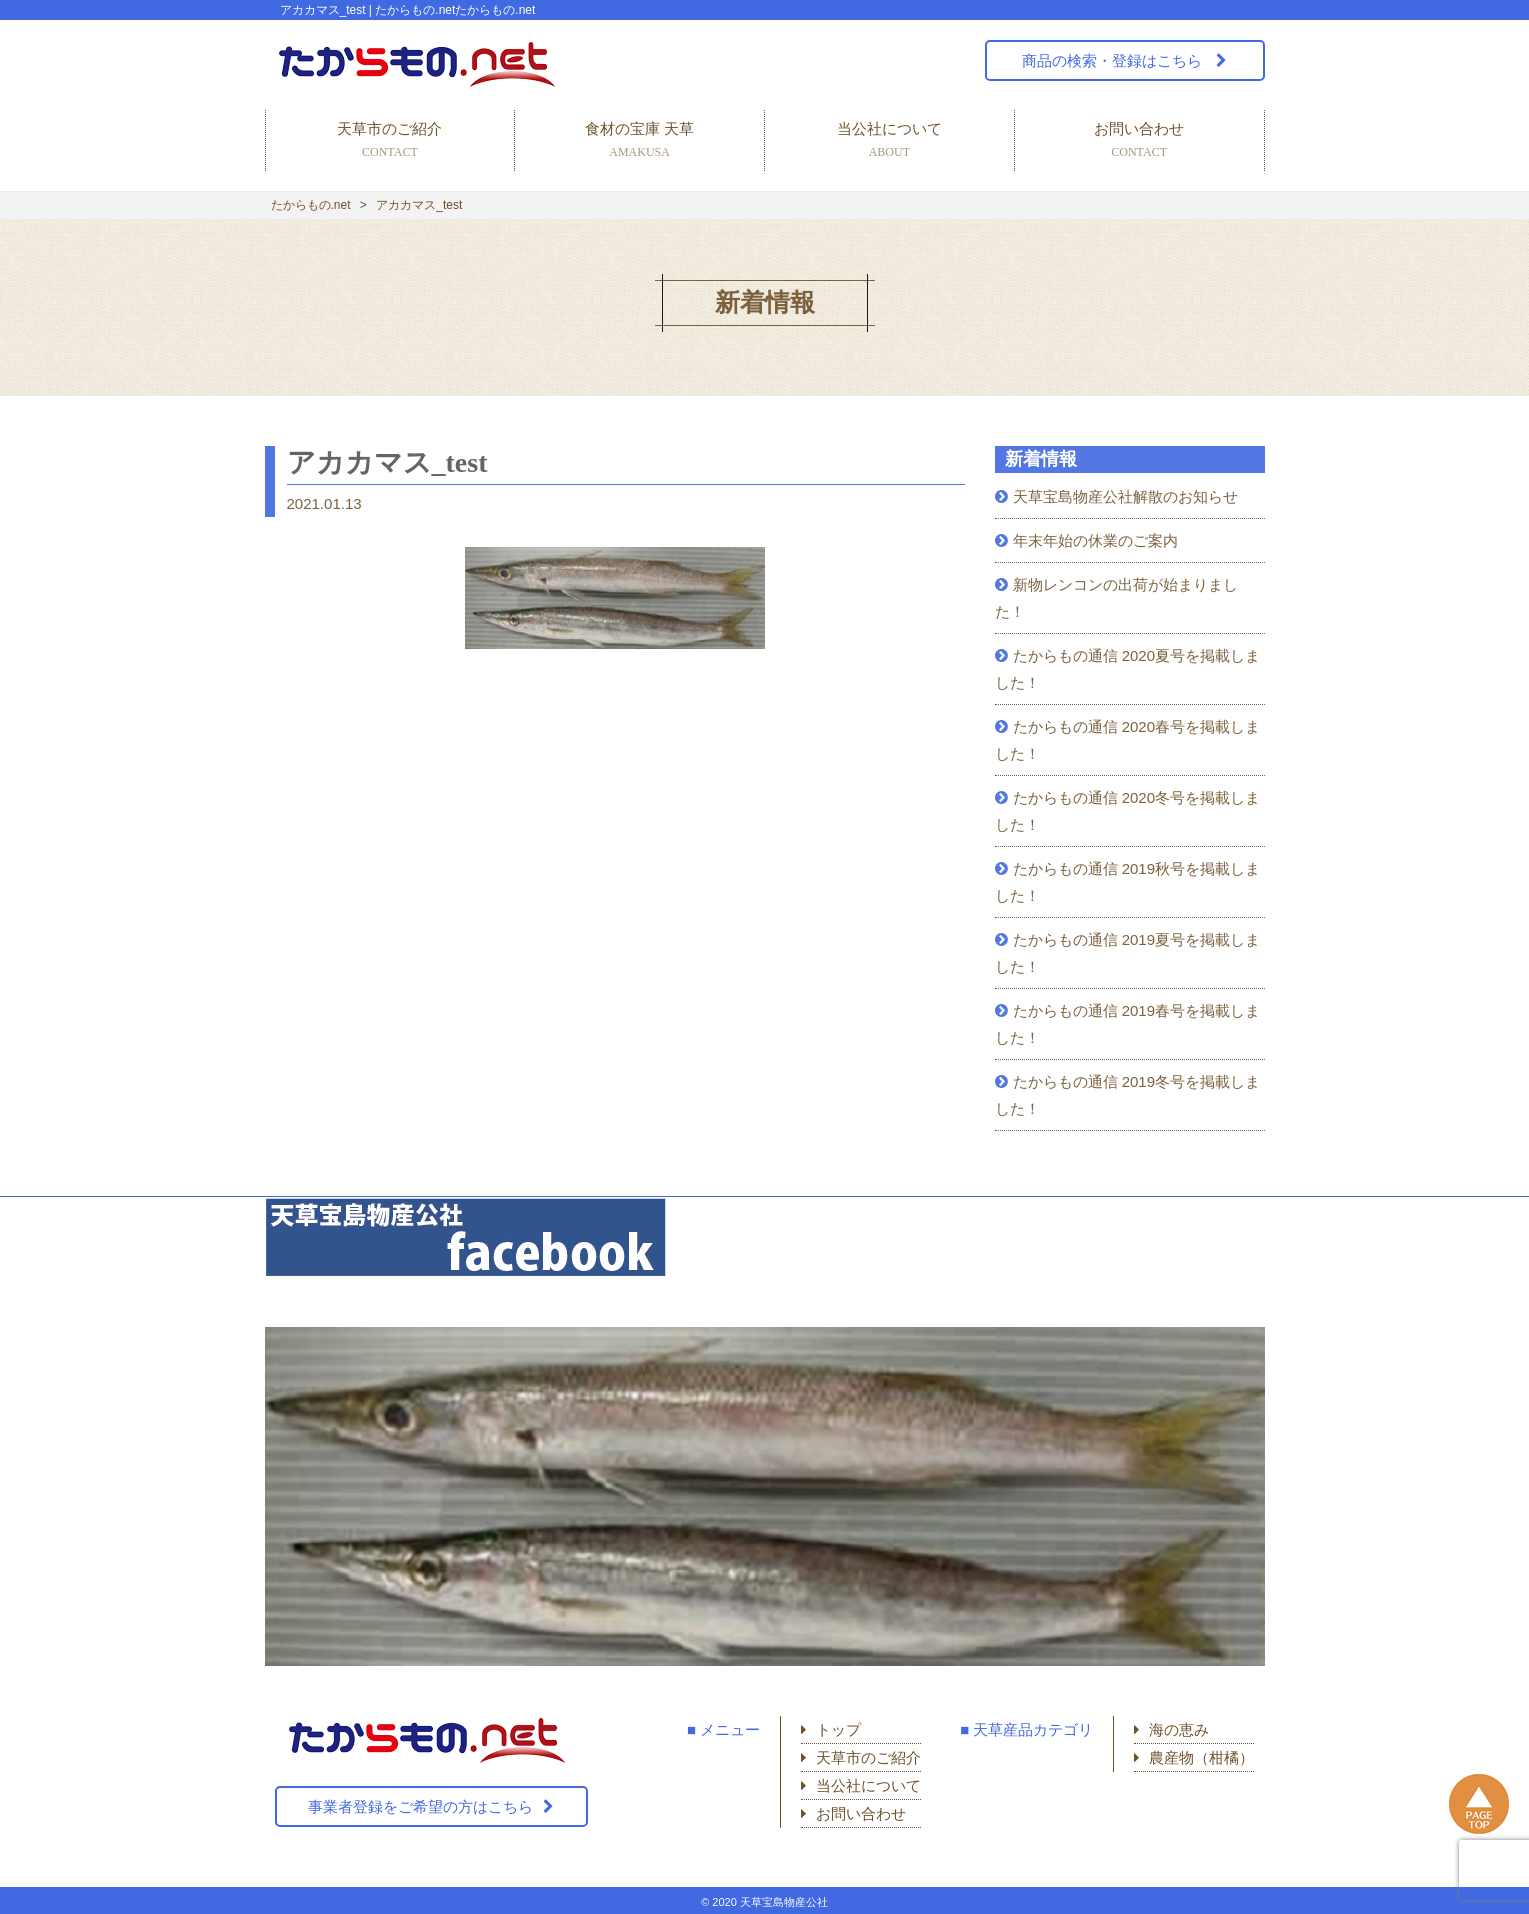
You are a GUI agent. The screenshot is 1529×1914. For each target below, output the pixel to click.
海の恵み (1179, 1729)
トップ (838, 1729)
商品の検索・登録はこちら (1114, 60)
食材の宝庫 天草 (639, 141)
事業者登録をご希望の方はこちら (420, 1806)
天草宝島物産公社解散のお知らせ (1125, 496)
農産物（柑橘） (1201, 1757)
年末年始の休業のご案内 (1095, 540)
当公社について (889, 141)
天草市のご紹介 (390, 141)
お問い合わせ (1139, 141)
